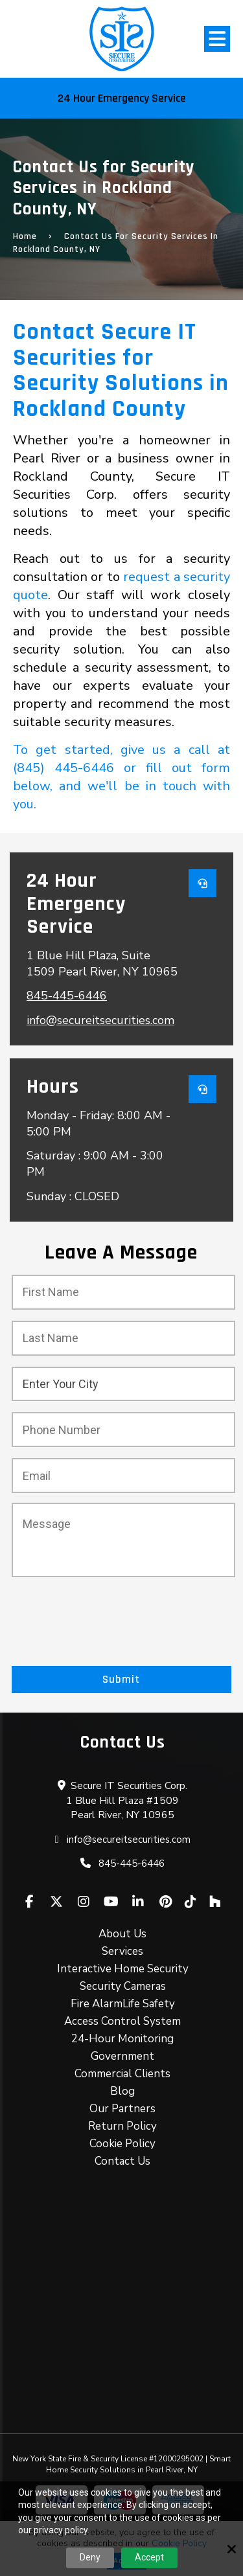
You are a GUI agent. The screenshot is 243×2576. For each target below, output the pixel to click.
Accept (149, 2557)
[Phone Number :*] (123, 1429)
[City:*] (123, 1384)
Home (25, 236)
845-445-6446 (67, 995)
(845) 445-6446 (63, 768)
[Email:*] (123, 1475)
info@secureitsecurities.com (100, 1020)
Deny (90, 2557)
